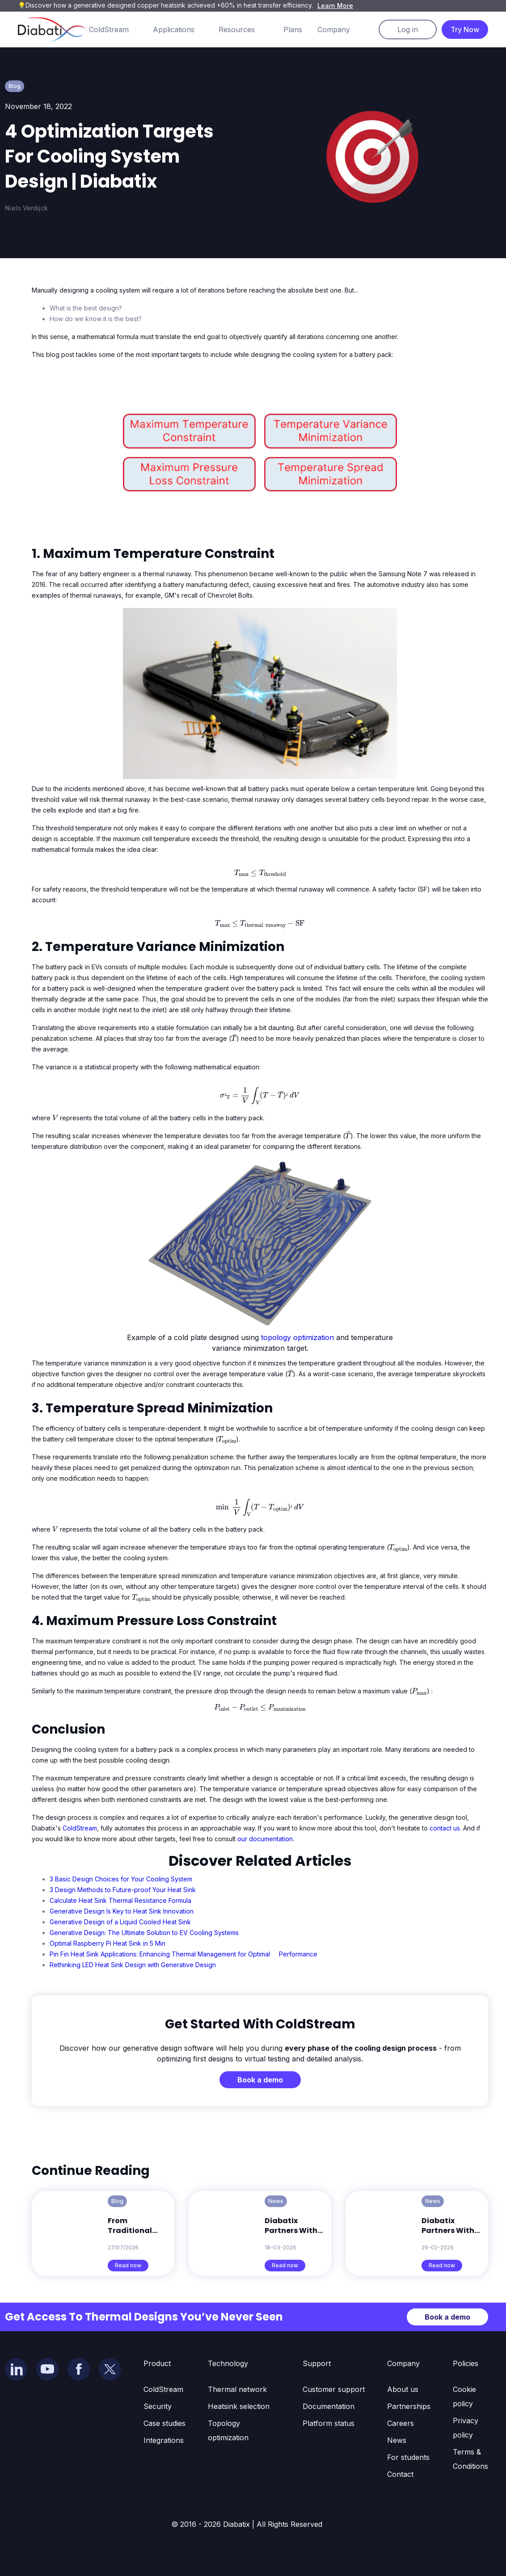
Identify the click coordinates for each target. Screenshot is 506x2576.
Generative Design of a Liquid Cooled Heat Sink (120, 1922)
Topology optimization (228, 2430)
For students (408, 2457)
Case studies (164, 2423)
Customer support (334, 2389)
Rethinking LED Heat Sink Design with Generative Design (133, 1965)
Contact (400, 2474)
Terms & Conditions (470, 2459)
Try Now (465, 29)
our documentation (265, 1839)
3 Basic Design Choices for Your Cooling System (121, 1879)
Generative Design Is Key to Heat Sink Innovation (122, 1911)
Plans (292, 29)
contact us (445, 1828)
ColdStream (80, 1828)
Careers (400, 2423)
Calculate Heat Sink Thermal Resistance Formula (120, 1900)
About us (402, 2389)
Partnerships (408, 2406)
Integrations (163, 2440)
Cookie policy (464, 2396)
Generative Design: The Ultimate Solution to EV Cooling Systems (144, 1932)
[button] (118, 29)
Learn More (335, 5)
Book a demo (260, 2079)
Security (157, 2406)
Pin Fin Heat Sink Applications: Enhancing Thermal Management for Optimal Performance (183, 1954)
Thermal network (237, 2389)
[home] (51, 29)
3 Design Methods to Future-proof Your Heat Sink (123, 1889)
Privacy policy (465, 2427)
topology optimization (297, 1337)
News (396, 2440)
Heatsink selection (239, 2406)
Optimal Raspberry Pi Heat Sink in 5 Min (107, 1943)
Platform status (328, 2423)
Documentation (328, 2406)
